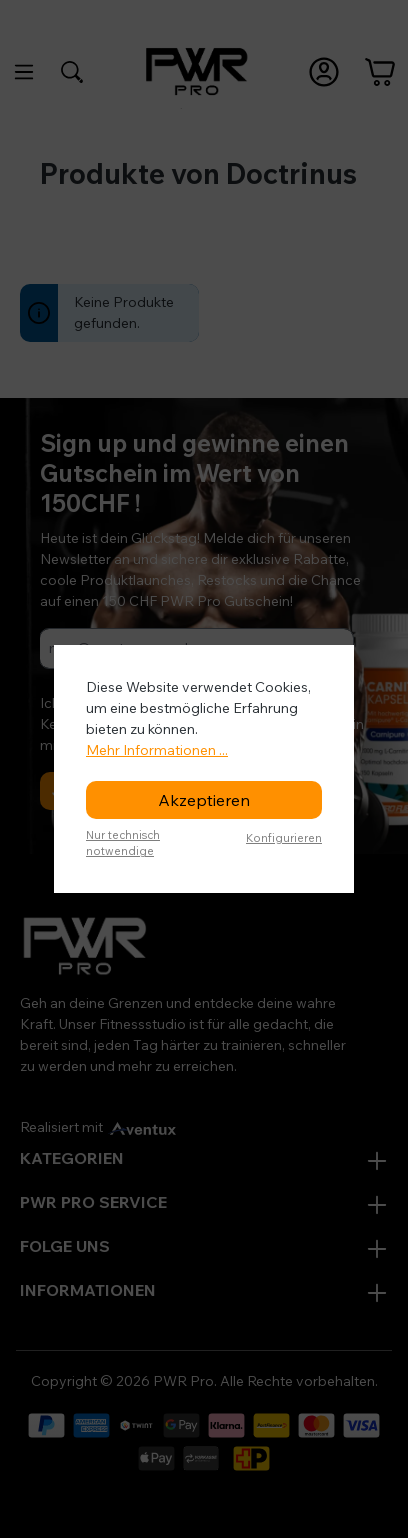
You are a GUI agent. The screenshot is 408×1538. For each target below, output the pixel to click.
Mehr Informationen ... (157, 750)
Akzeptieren (204, 800)
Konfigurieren (284, 838)
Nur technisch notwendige (123, 843)
